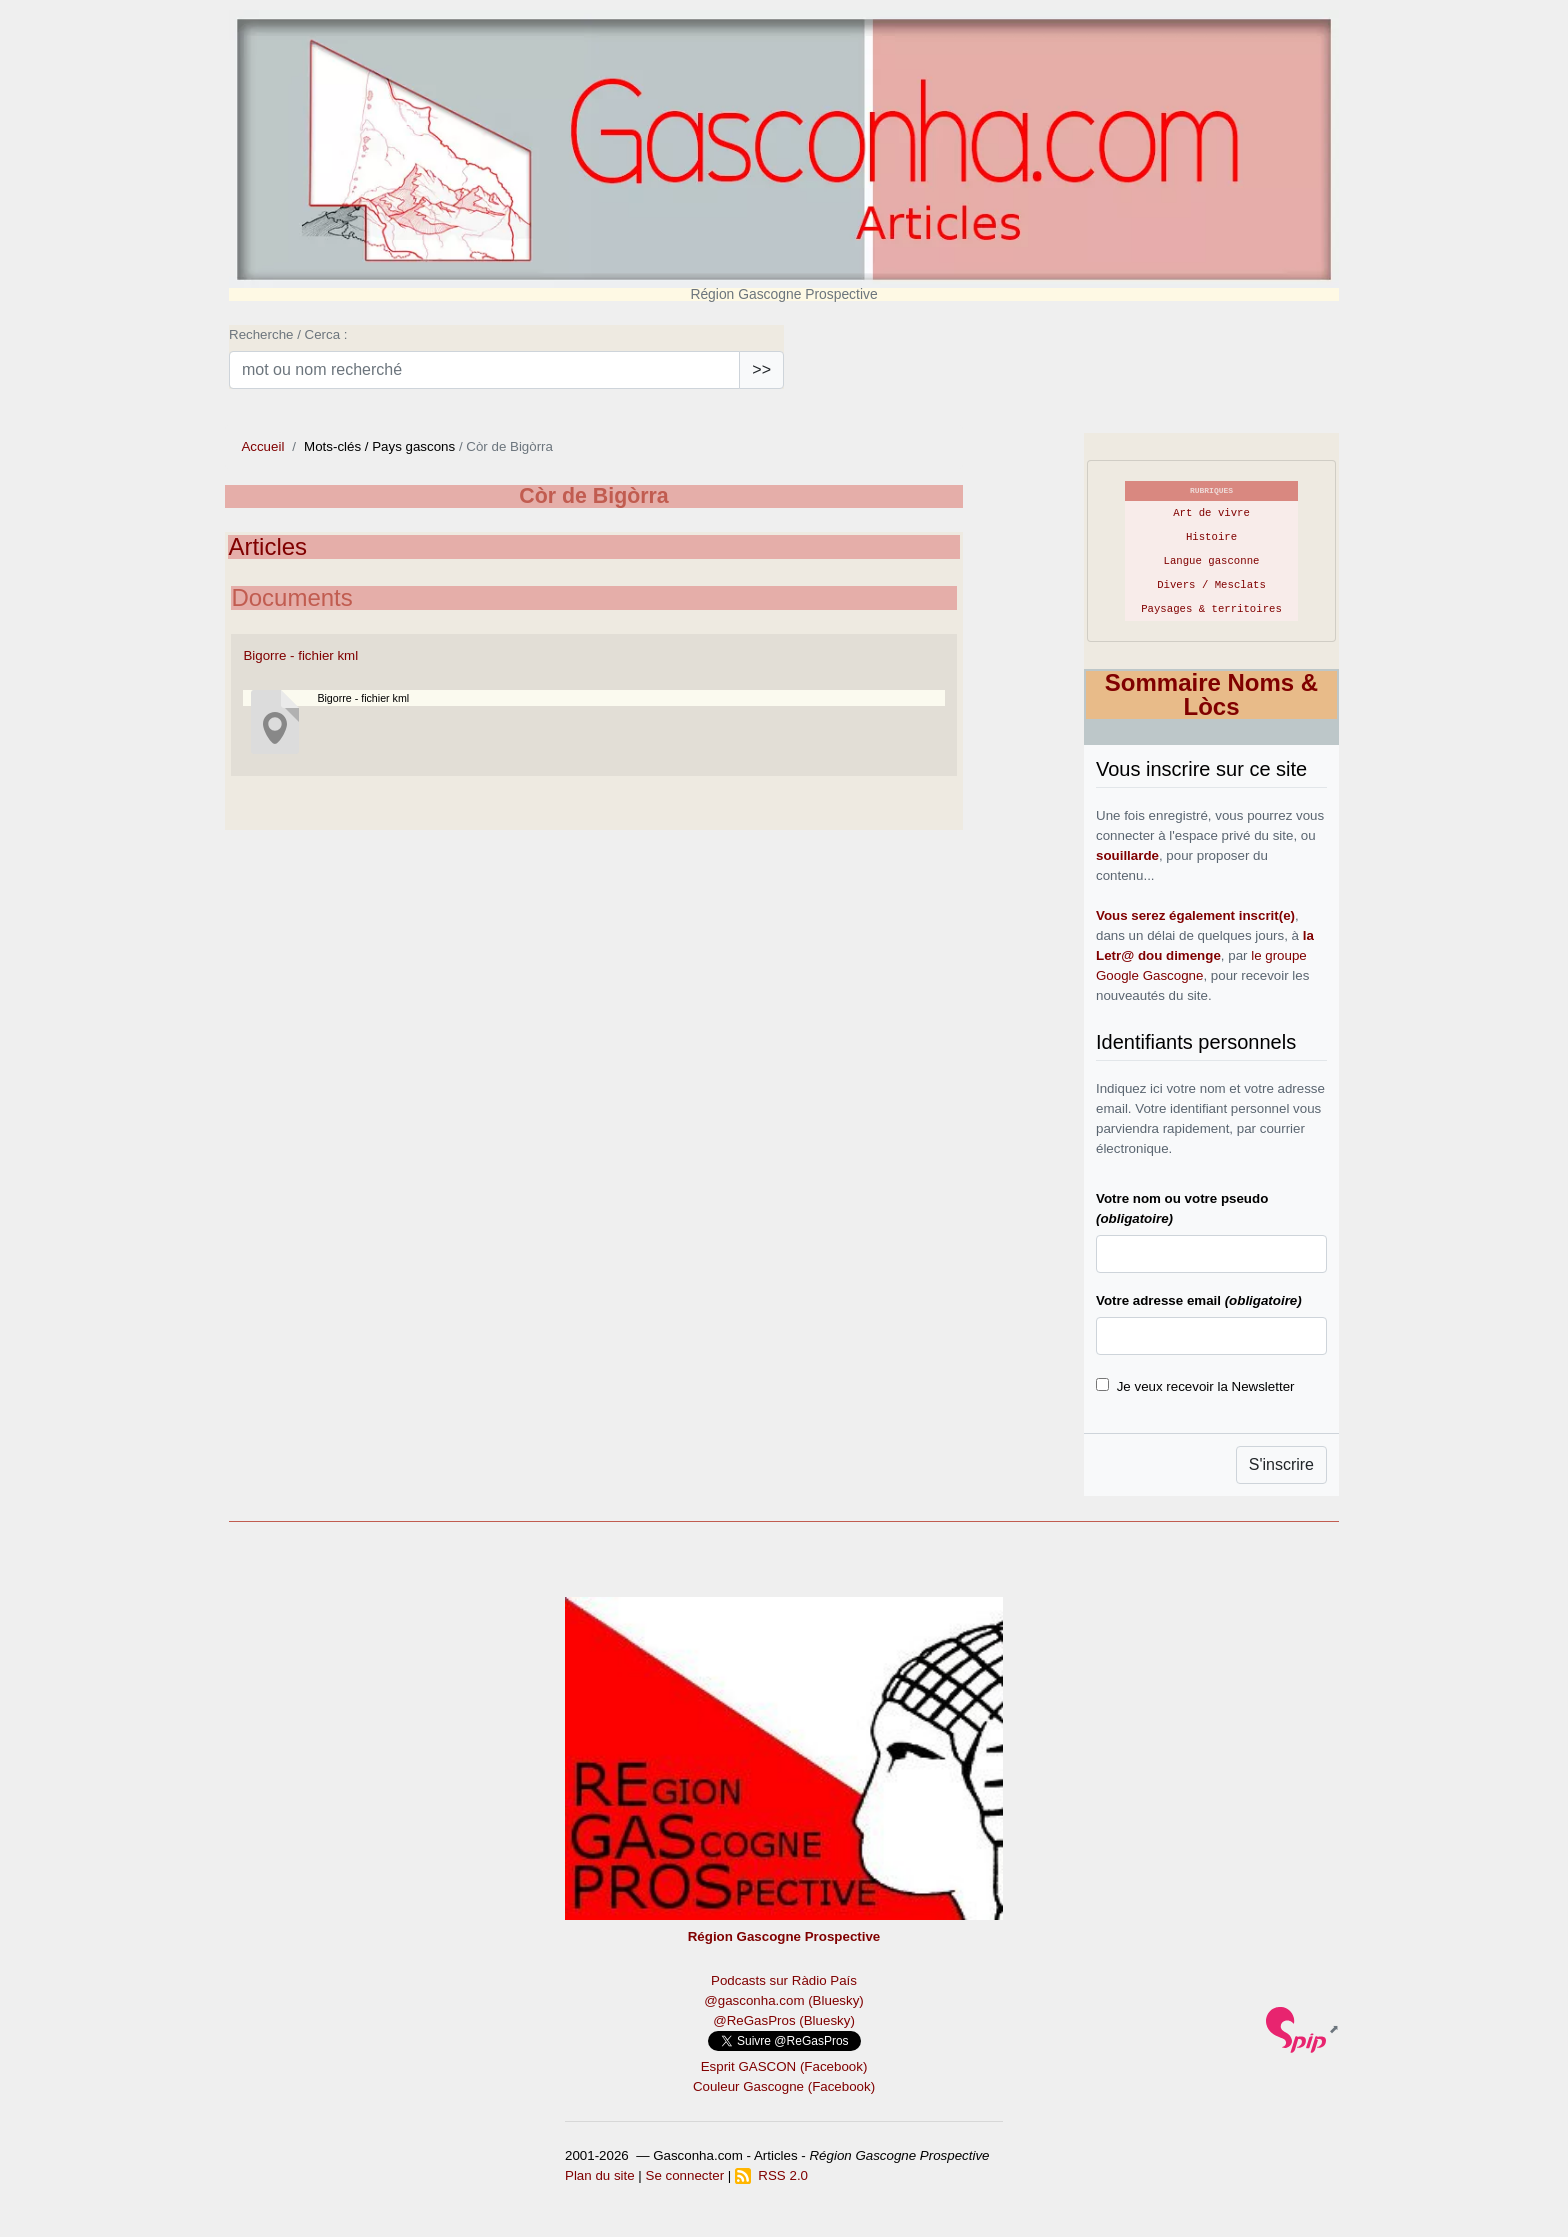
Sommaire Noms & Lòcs (1211, 694)
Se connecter (685, 2175)
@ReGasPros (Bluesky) (784, 2020)
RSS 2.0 (771, 2175)
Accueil (262, 446)
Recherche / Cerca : (288, 334)
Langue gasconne (1212, 561)
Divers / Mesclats (1211, 585)
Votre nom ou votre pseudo (1182, 1208)
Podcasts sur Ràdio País (784, 1980)
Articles (267, 546)
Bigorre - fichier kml (300, 655)
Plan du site (600, 2175)
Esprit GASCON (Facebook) (784, 2066)
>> (761, 369)
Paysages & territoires (1211, 609)
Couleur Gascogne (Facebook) (784, 2086)
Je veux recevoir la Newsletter (1206, 1386)
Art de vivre (1211, 513)
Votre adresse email (1199, 1300)
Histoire (1211, 537)
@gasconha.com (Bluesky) (783, 2000)
